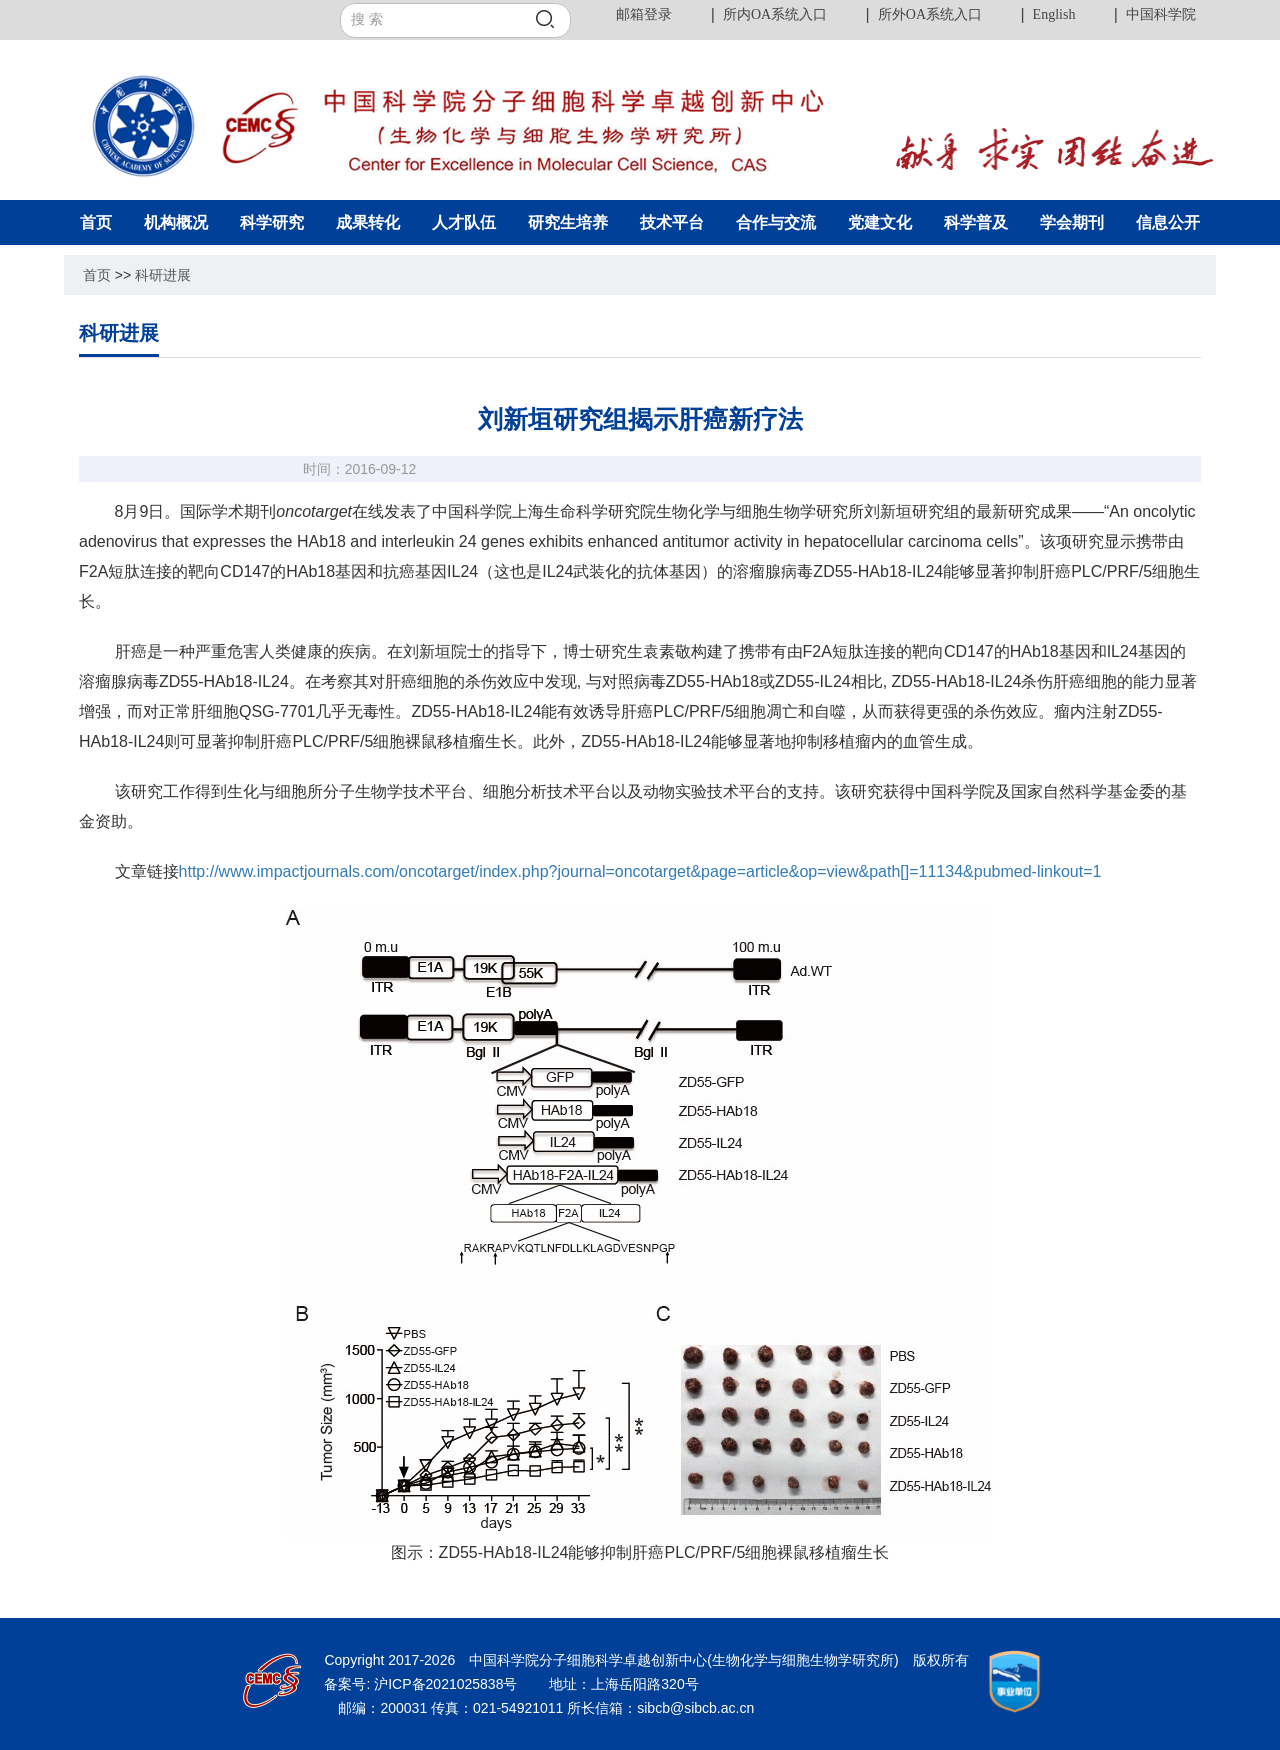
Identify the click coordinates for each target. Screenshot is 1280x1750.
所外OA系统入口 (930, 14)
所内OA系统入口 (775, 14)
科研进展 (163, 275)
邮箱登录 (644, 14)
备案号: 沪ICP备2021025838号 (422, 1684)
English (1054, 14)
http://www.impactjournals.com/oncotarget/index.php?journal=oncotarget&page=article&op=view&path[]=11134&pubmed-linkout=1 (640, 871)
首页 (97, 275)
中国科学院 (1161, 14)
